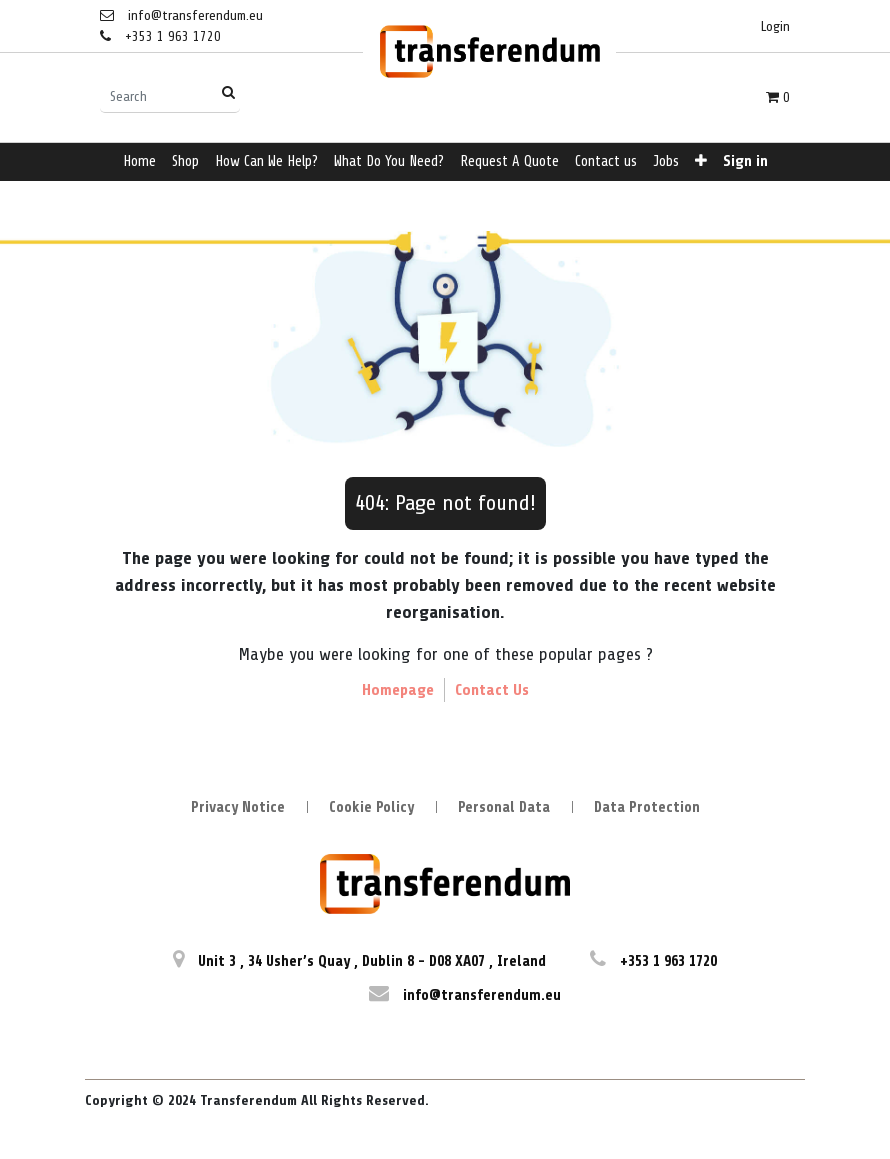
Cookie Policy (371, 807)
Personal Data (504, 807)
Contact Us (492, 690)
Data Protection (647, 807)
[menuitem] (139, 162)
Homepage (398, 690)
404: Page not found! (445, 503)
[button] (701, 162)
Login (775, 26)
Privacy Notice (238, 807)
